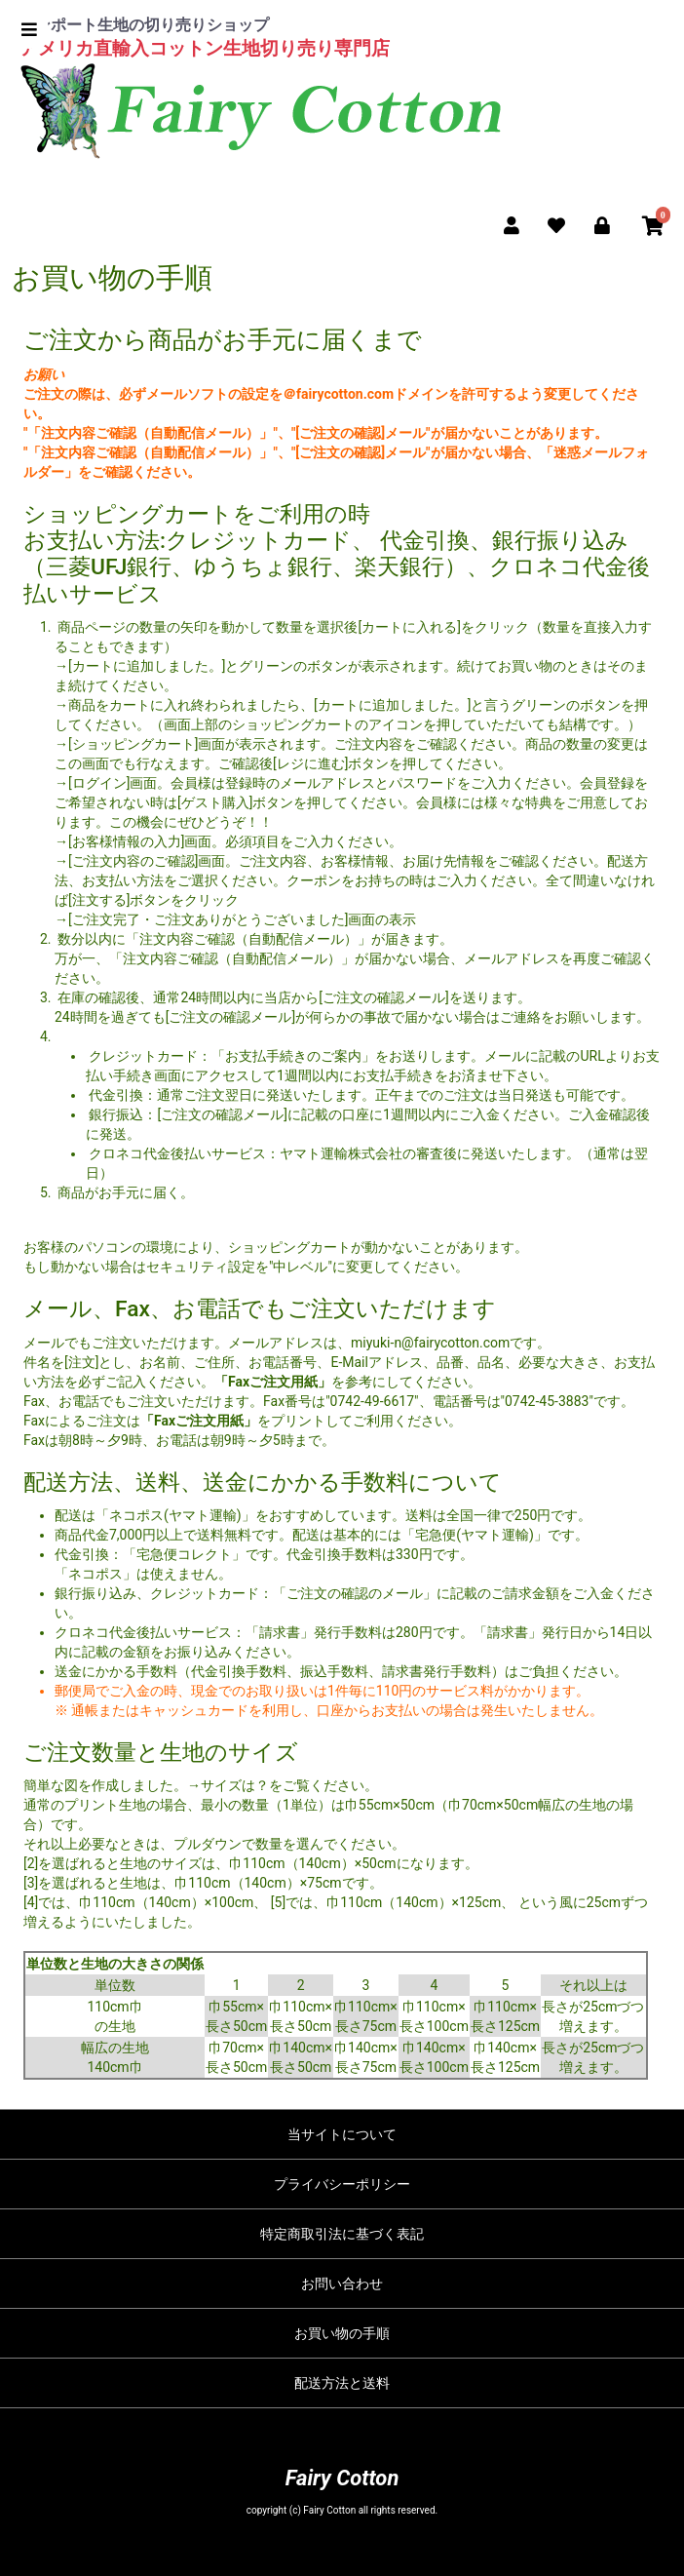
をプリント (232, 1420)
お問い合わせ (342, 2283)
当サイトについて (342, 2134)
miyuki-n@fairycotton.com (430, 1342)
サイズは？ (235, 1785)
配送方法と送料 (342, 2383)
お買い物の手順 (342, 2333)
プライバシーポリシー (342, 2184)
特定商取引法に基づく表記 (342, 2234)
